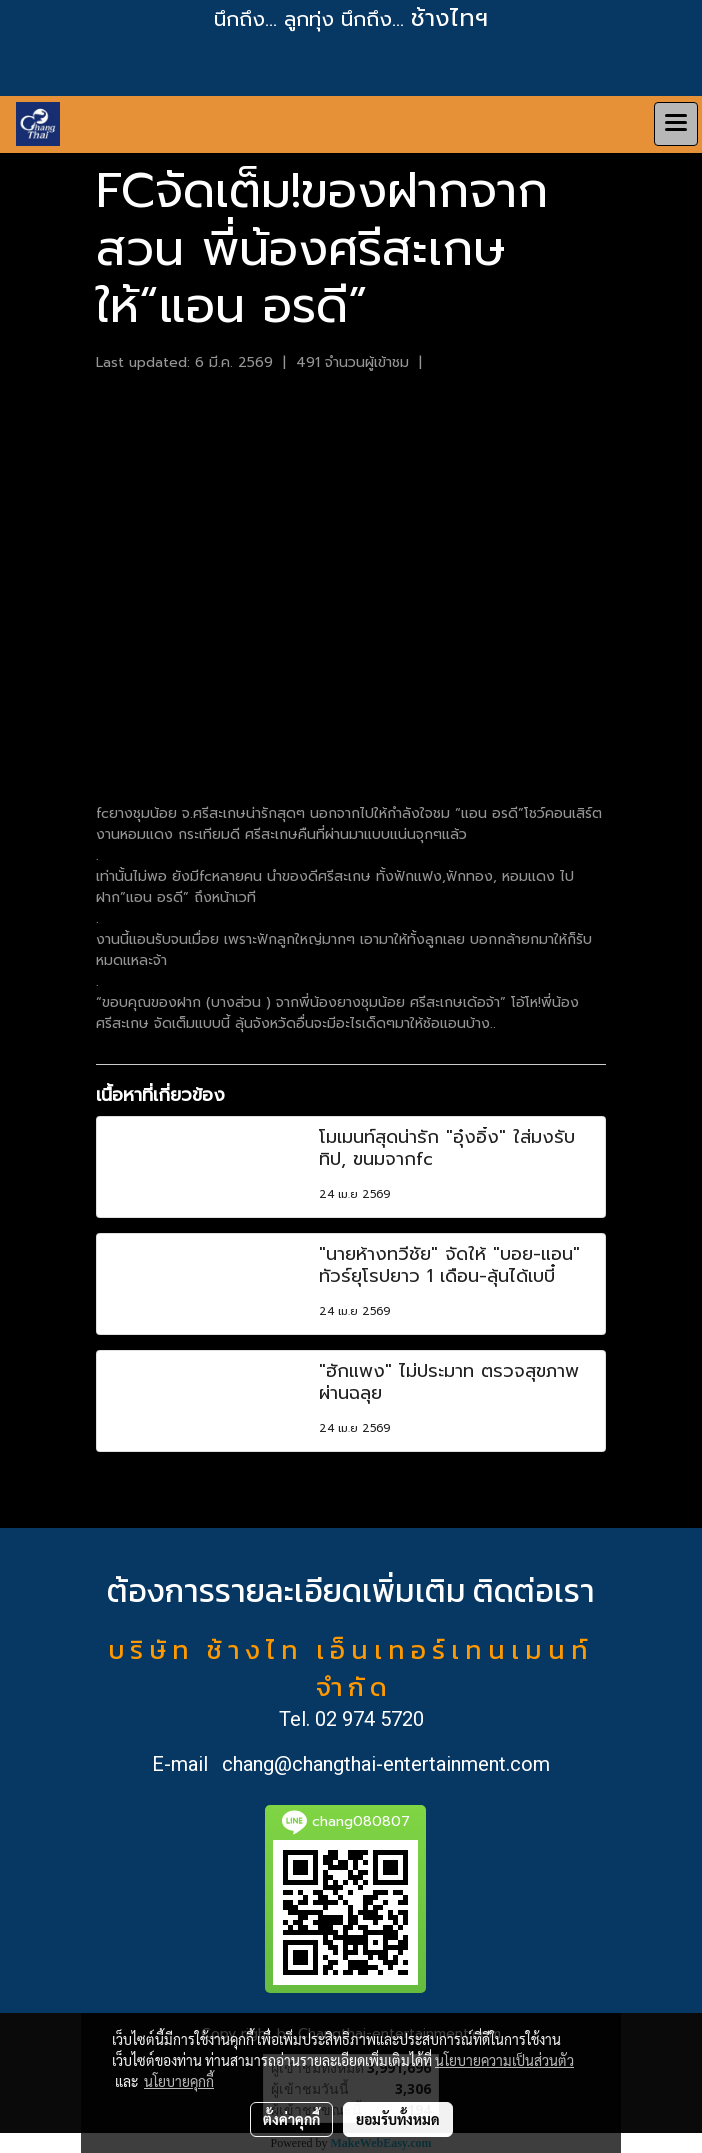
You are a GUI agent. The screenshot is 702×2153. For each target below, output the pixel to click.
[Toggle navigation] (676, 124)
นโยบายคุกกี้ (179, 2081)
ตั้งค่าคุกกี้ (291, 2119)
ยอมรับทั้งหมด (398, 2119)
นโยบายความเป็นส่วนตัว (504, 2060)
